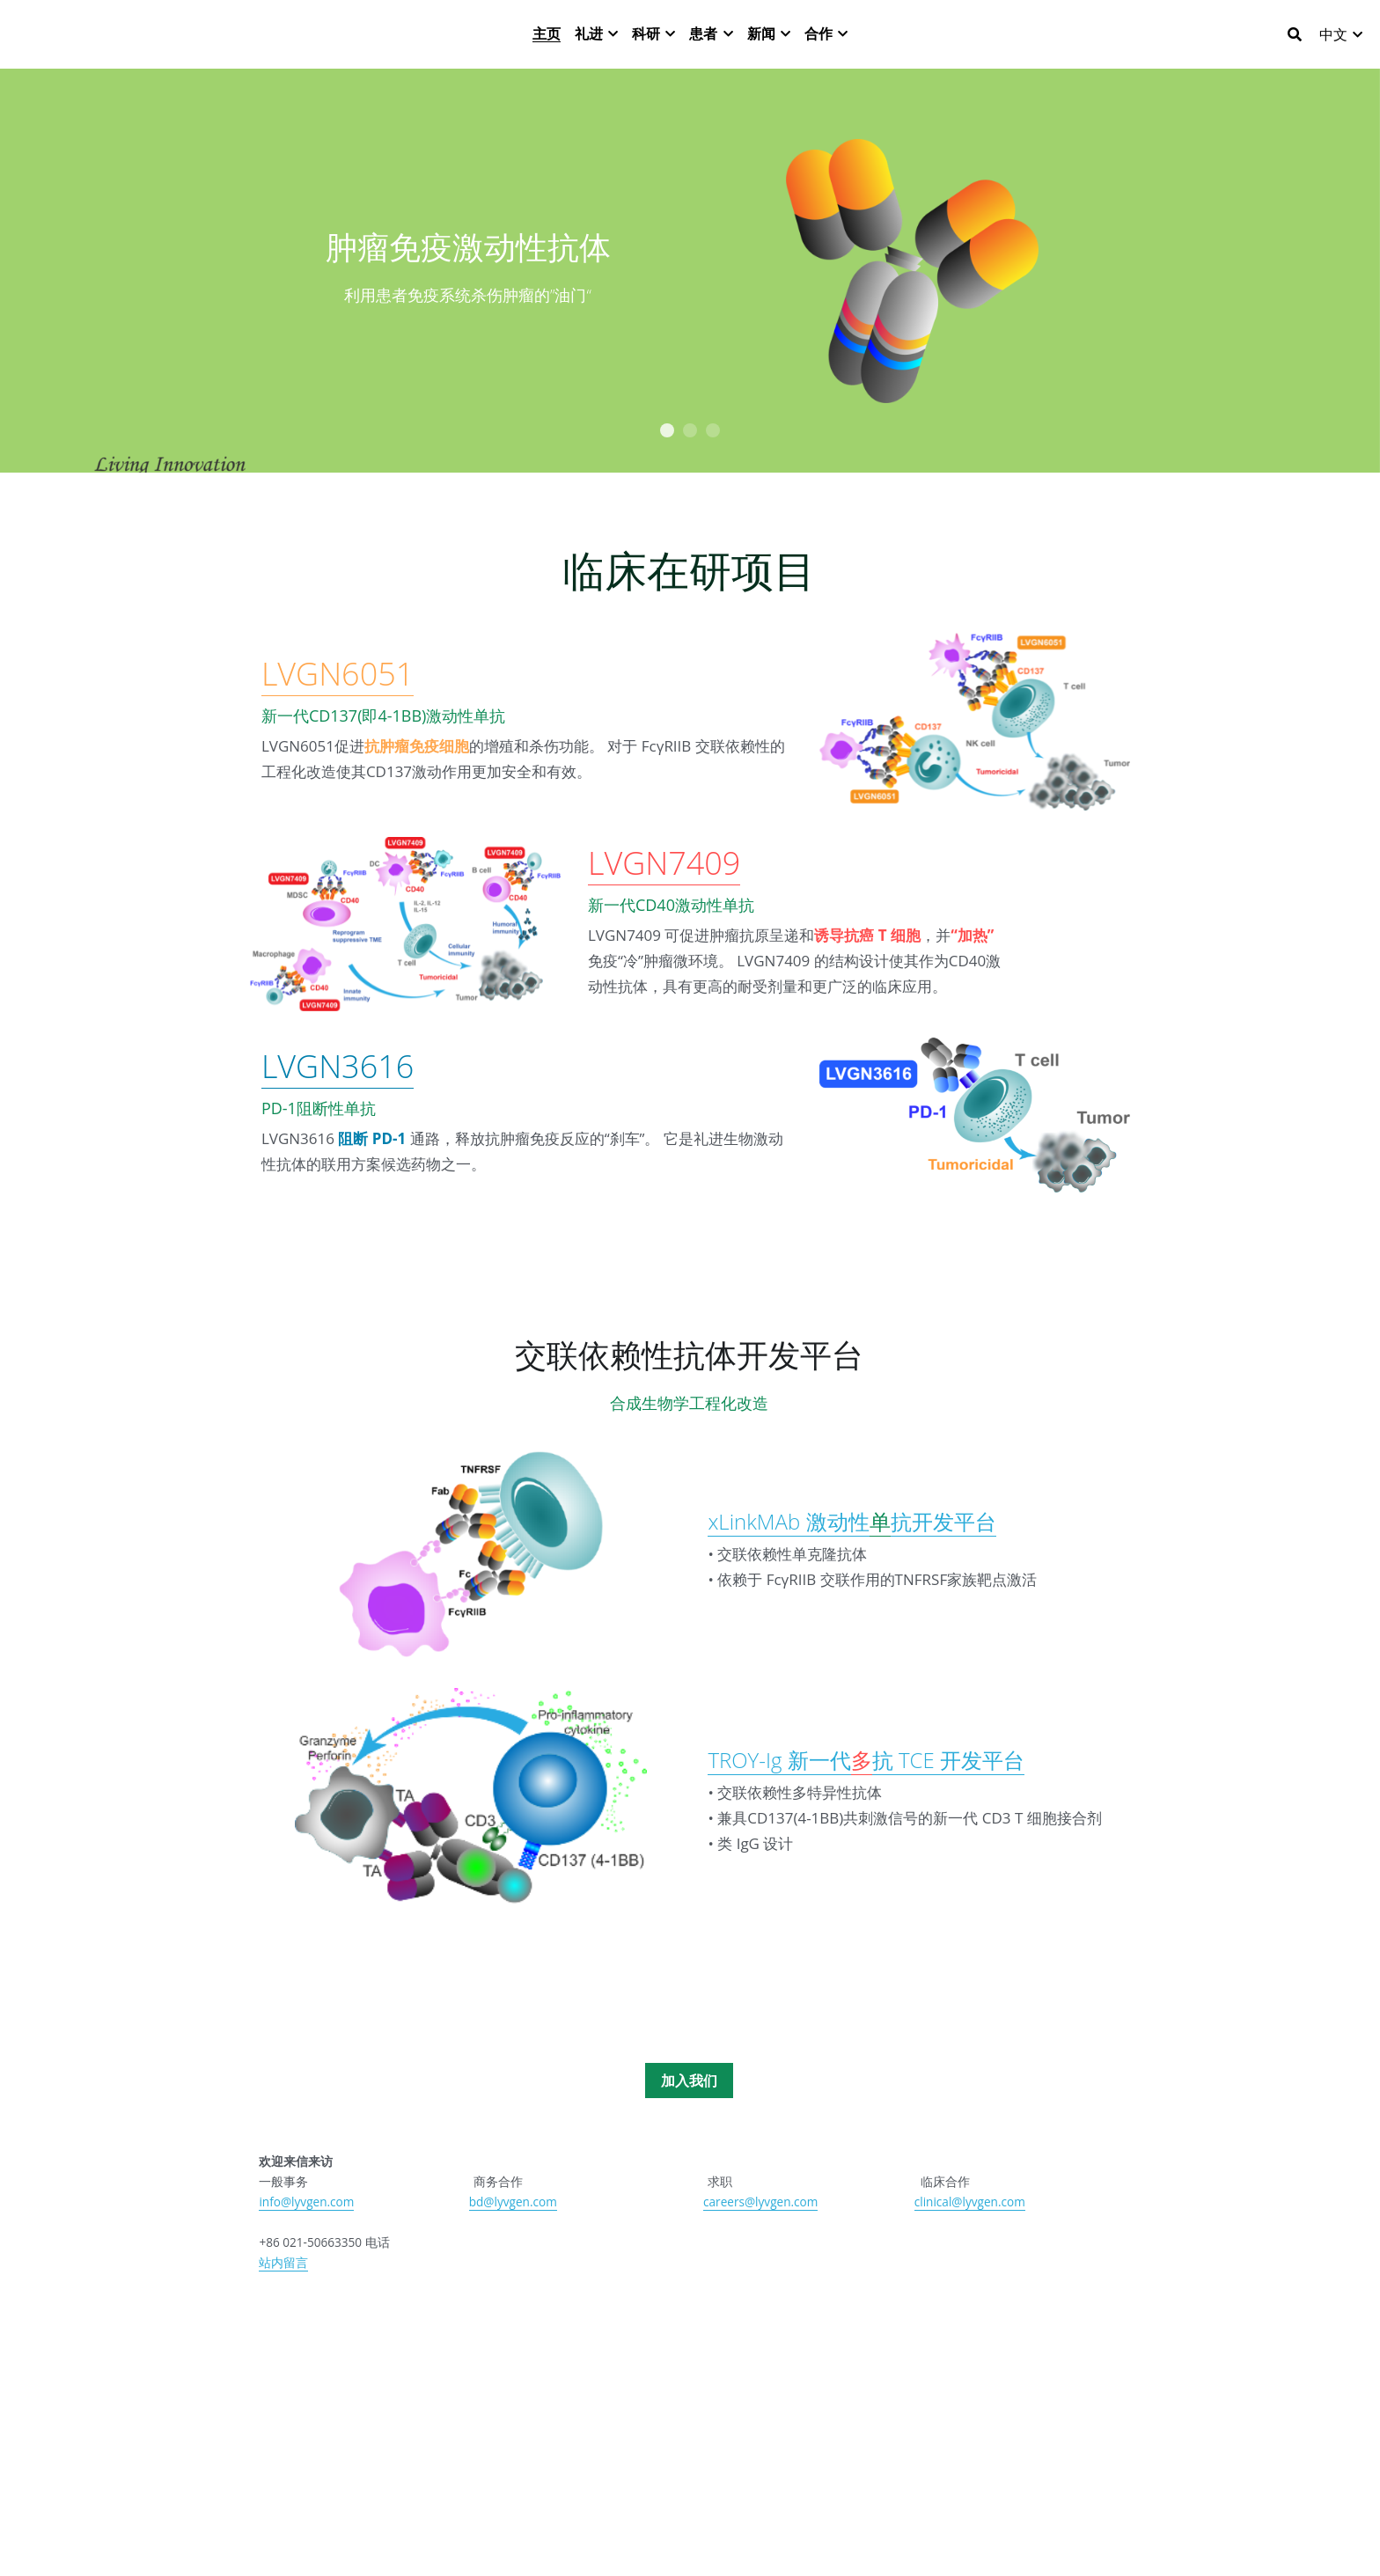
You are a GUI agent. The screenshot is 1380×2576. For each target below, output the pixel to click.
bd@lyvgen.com (513, 2243)
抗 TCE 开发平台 (948, 1801)
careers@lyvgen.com (760, 2243)
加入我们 (689, 2122)
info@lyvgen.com (306, 2243)
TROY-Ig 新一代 (779, 1801)
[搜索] (1295, 43)
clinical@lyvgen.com (969, 2243)
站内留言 (283, 2303)
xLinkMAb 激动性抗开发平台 (851, 1563)
